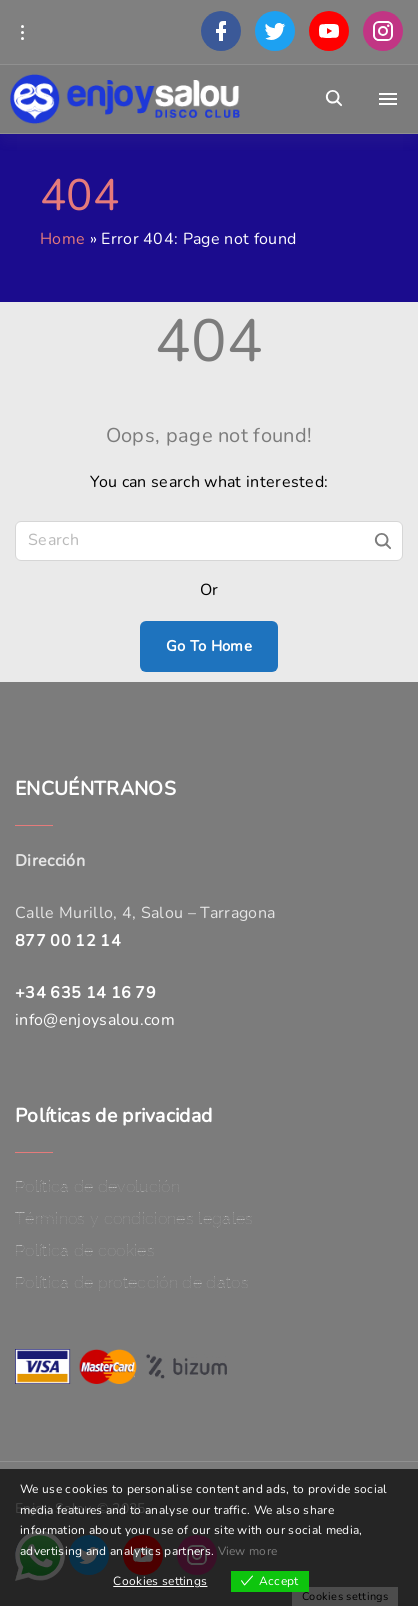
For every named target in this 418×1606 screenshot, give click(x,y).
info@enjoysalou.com (95, 1020)
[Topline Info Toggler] (22, 32)
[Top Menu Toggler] (388, 99)
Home (62, 239)
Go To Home (209, 646)
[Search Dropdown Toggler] (334, 99)
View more (248, 1551)
